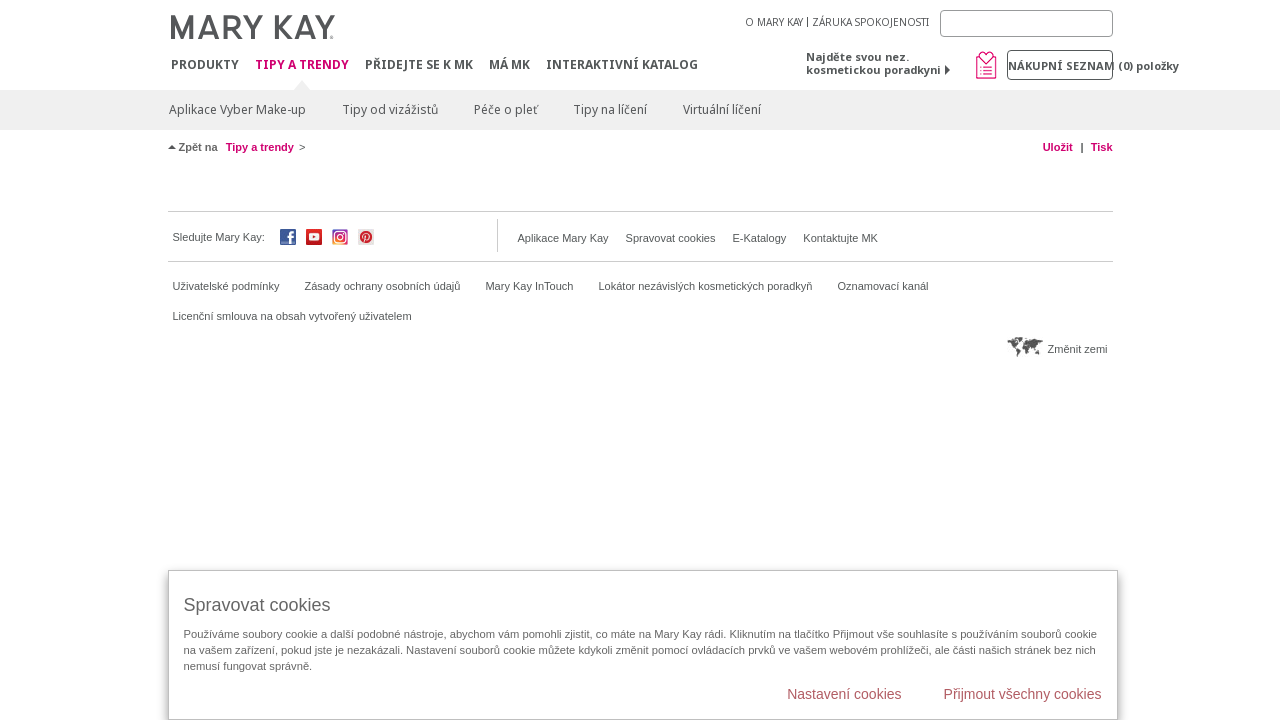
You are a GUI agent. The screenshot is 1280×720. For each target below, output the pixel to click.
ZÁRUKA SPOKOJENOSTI (870, 22)
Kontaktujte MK (840, 238)
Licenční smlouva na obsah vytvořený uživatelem (292, 316)
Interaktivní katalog (622, 64)
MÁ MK (509, 64)
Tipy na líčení (610, 109)
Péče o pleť (505, 109)
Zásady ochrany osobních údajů (383, 286)
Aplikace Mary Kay (563, 238)
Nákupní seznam (1060, 65)
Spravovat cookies (671, 238)
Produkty (205, 64)
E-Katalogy (759, 238)
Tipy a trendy (302, 65)
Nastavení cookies (844, 694)
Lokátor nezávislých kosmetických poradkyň (705, 286)
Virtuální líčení (722, 109)
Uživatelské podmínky (226, 286)
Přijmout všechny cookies (1023, 694)
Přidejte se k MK (419, 64)
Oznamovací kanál (882, 286)
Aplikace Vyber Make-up (237, 109)
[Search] (1026, 23)
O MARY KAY (774, 22)
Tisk (1102, 147)
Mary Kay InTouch (529, 286)
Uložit (1058, 147)
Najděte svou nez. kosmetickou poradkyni (873, 63)
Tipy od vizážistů (390, 109)
